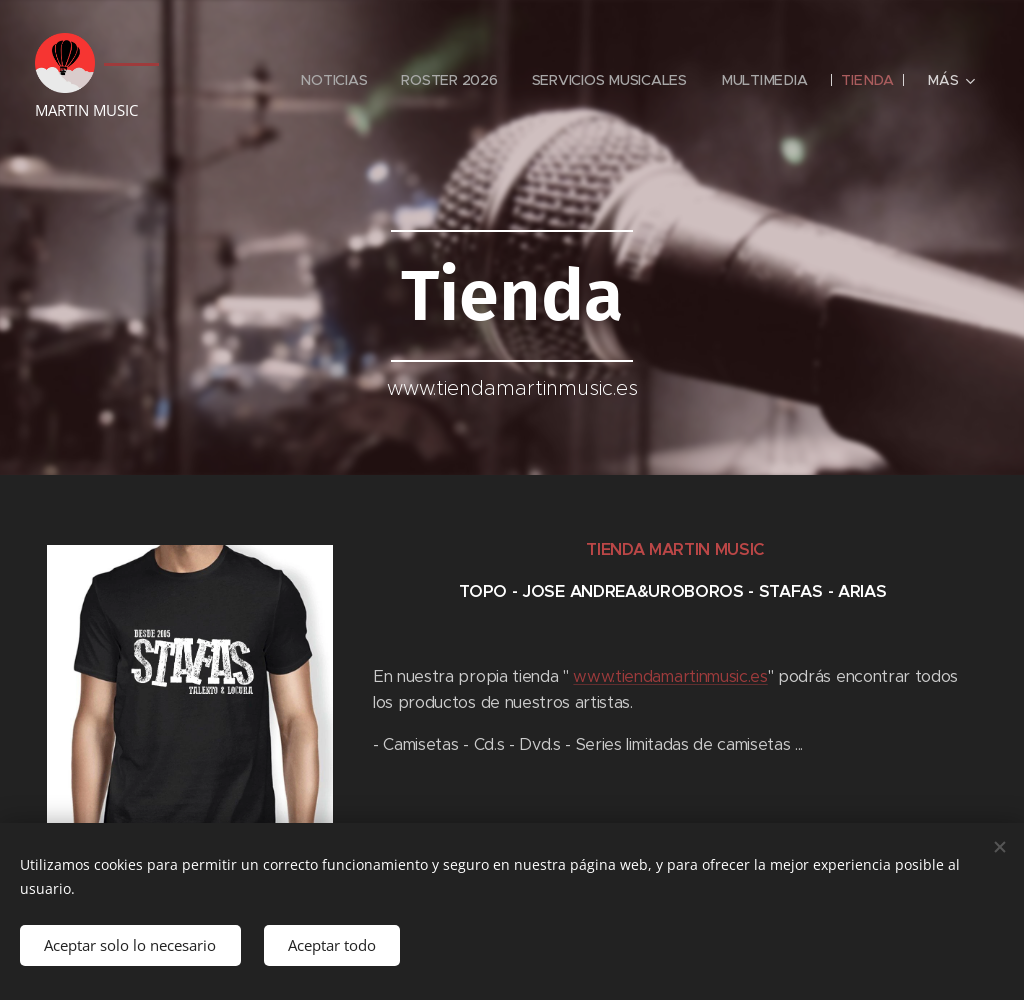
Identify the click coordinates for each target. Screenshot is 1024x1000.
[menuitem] (333, 80)
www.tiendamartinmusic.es (670, 676)
